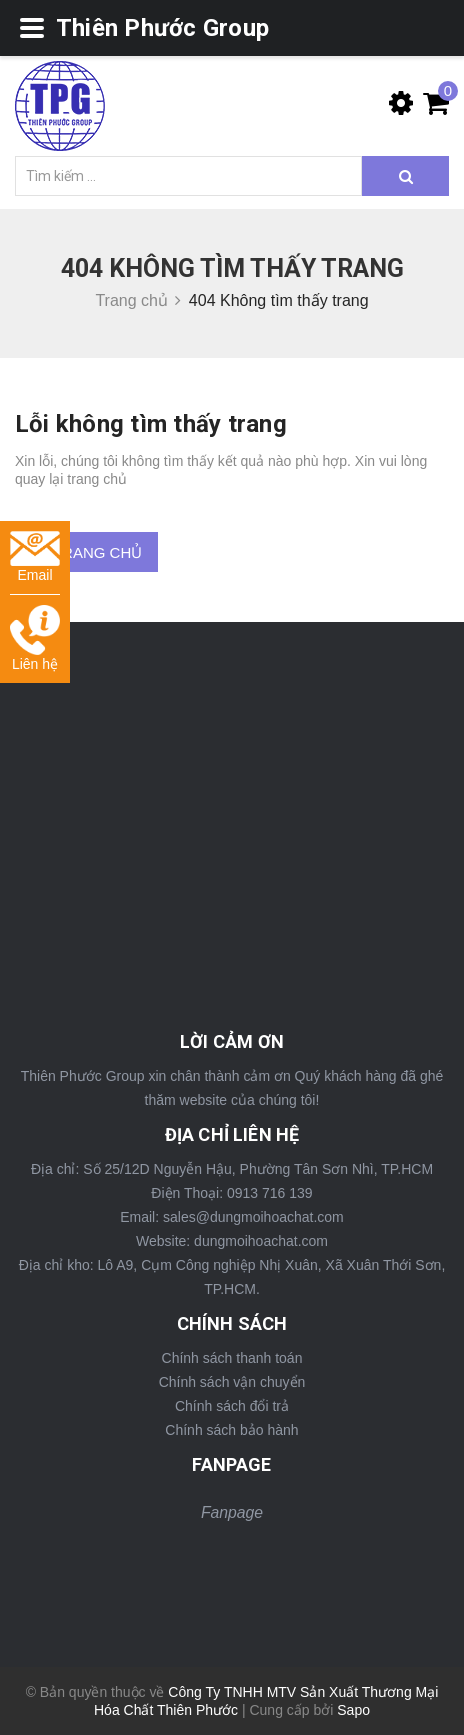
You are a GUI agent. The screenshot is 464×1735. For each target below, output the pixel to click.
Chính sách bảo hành (231, 1430)
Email (35, 557)
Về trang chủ (86, 552)
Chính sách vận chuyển (232, 1382)
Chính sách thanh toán (232, 1358)
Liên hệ (35, 638)
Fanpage (232, 1512)
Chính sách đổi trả (232, 1406)
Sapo (353, 1710)
